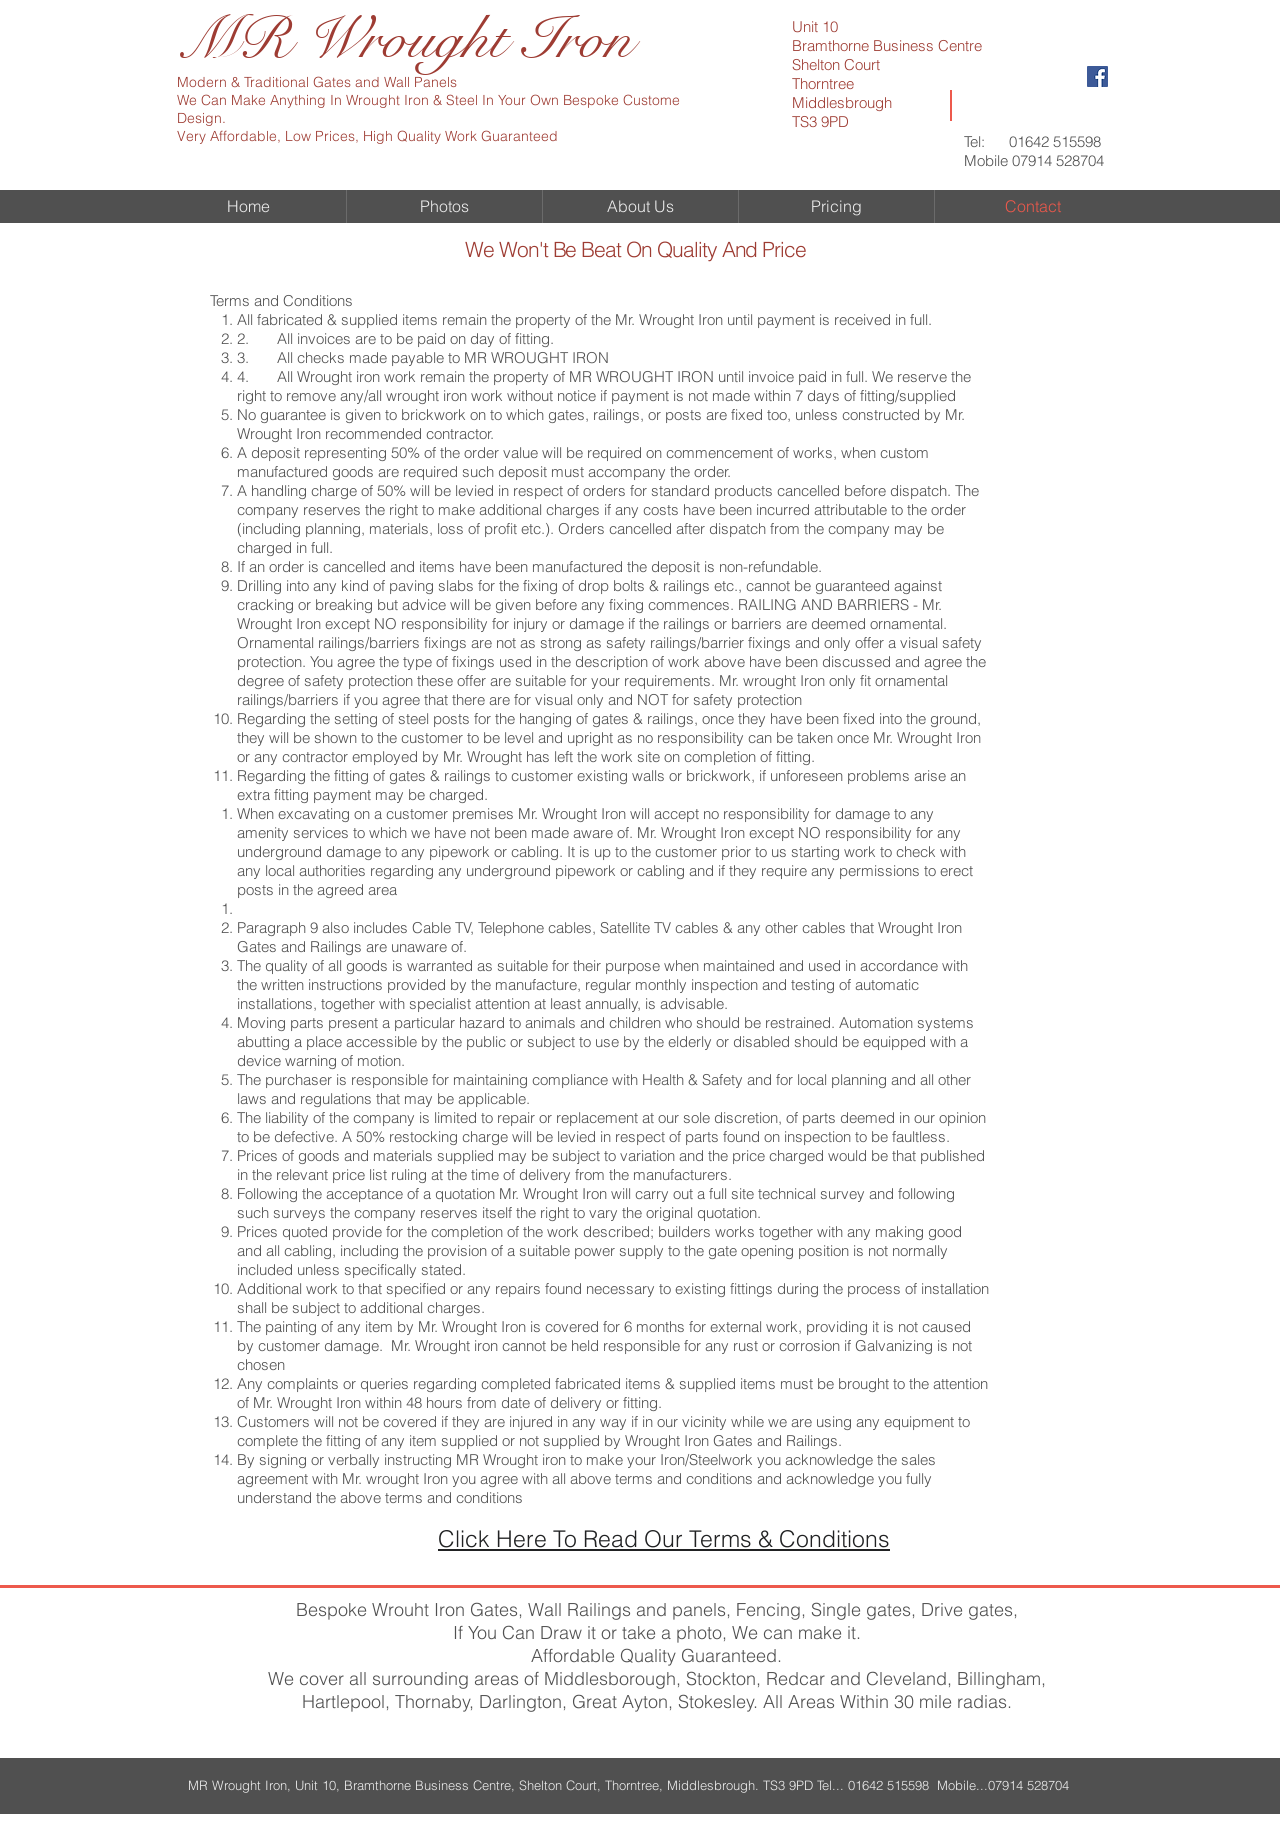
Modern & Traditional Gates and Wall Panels (317, 82)
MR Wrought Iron (405, 39)
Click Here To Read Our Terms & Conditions (664, 1538)
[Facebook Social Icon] (1097, 76)
